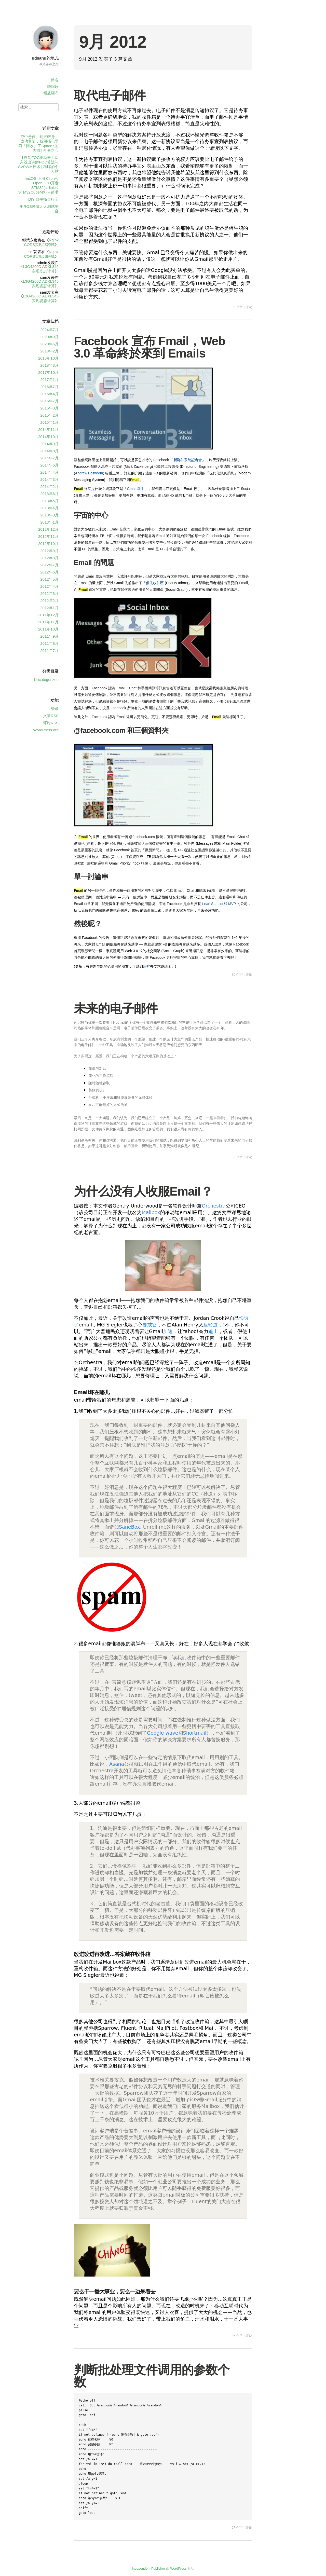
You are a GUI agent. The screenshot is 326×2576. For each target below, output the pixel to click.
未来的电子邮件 (116, 1008)
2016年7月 (49, 387)
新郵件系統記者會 (187, 460)
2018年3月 (49, 365)
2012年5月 (49, 579)
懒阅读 (53, 86)
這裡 (146, 966)
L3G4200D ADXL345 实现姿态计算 (41, 268)
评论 (249, 307)
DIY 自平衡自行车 (43, 199)
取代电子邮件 (110, 95)
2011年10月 (48, 629)
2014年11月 (48, 429)
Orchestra (213, 1206)
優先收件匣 (155, 583)
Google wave (162, 1733)
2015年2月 (49, 415)
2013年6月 (49, 493)
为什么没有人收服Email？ (143, 1191)
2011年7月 (49, 650)
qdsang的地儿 (45, 58)
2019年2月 (49, 351)
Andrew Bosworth (89, 473)
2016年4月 (49, 394)
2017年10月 (48, 372)
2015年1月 (49, 422)
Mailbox (151, 1212)
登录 (55, 708)
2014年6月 (49, 465)
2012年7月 (49, 565)
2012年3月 (49, 593)
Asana (116, 1764)
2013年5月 (49, 501)
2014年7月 (49, 458)
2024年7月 (49, 329)
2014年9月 (49, 444)
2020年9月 (49, 337)
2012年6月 (49, 572)
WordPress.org (46, 730)
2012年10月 (48, 543)
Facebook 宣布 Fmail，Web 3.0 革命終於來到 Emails (149, 347)
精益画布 (51, 93)
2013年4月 (49, 508)
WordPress (178, 2568)
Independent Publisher (148, 2568)
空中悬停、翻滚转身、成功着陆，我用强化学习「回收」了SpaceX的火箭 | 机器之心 (38, 143)
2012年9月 (49, 551)
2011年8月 (49, 643)
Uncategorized (46, 679)
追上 (213, 1331)
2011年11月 (48, 622)
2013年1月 (49, 522)
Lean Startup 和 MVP (219, 904)
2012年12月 (48, 529)
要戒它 (149, 1324)
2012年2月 (49, 600)
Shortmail (195, 1733)
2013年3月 (49, 515)
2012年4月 (49, 586)
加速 (168, 1331)
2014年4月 (49, 472)
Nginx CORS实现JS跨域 (41, 242)
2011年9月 (49, 636)
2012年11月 (48, 536)
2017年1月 (49, 379)
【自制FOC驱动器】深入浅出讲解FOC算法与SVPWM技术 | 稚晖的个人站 (38, 164)
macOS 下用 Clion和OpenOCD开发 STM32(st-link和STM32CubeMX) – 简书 (38, 185)
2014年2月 (49, 486)
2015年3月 (49, 408)
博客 (55, 80)
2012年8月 (49, 558)
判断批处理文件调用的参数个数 (151, 2376)
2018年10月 (48, 358)
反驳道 (210, 1324)
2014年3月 (49, 479)
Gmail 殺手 (135, 489)
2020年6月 (49, 344)
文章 (51, 716)
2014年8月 (49, 451)
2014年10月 (48, 436)
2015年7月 (49, 401)
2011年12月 (48, 615)
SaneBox (129, 1527)
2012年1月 (49, 608)
